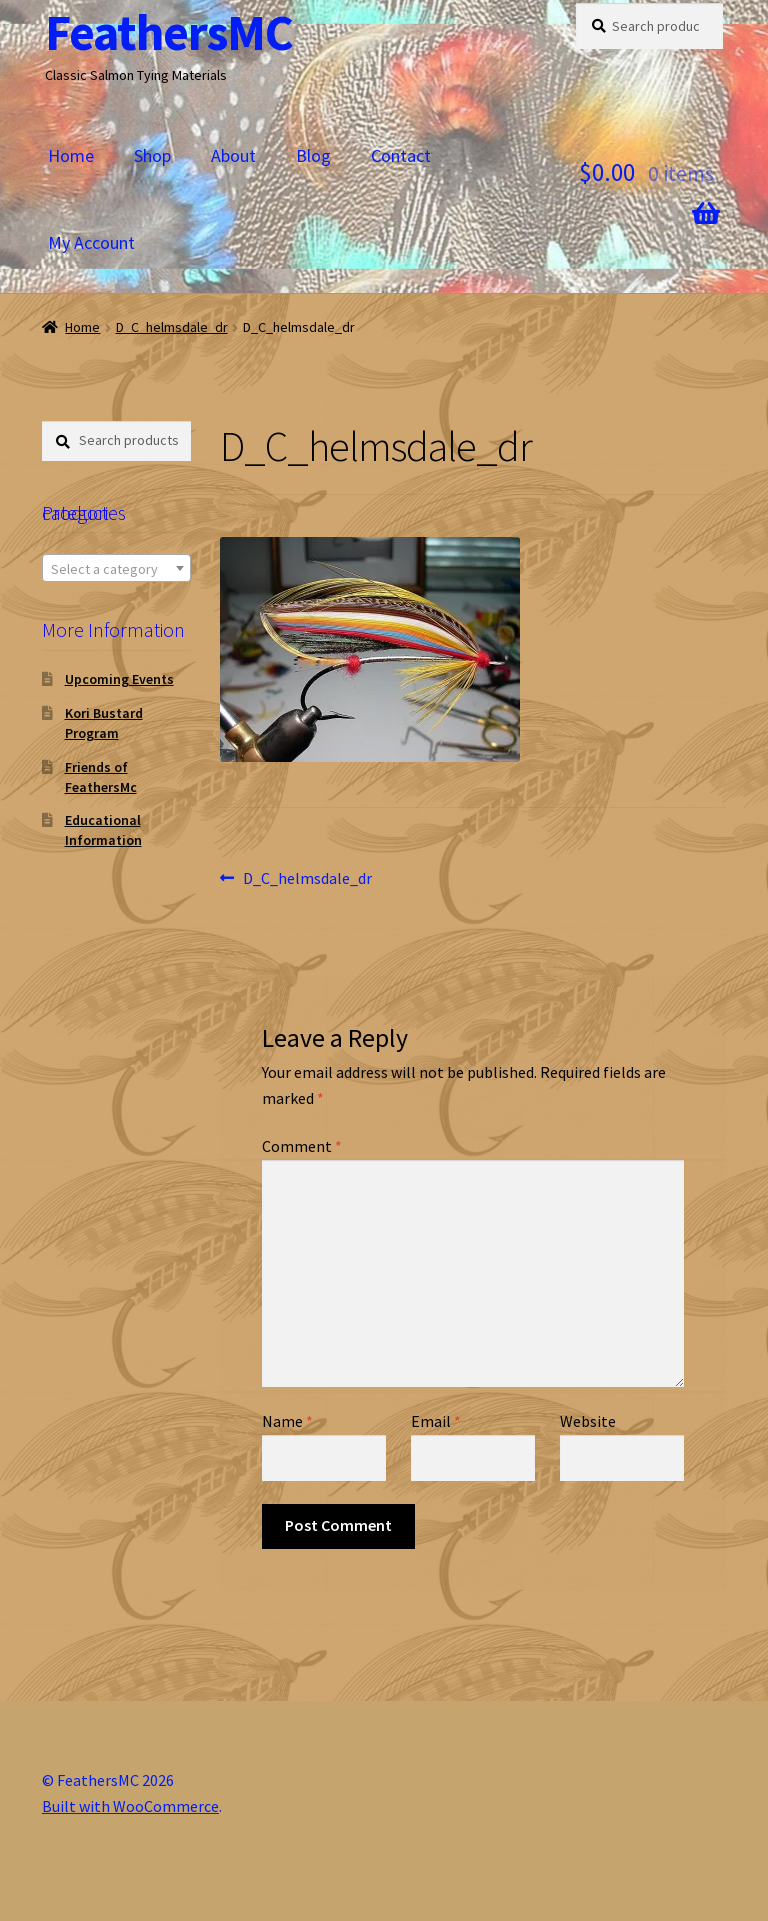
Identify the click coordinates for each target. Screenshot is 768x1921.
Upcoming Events (119, 679)
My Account (91, 242)
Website (588, 1421)
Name (287, 1421)
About (233, 155)
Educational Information (103, 830)
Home (71, 155)
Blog (313, 155)
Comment (302, 1146)
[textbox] (116, 569)
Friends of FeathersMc (101, 777)
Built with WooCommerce (130, 1806)
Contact (401, 155)
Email (436, 1421)
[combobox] (116, 568)
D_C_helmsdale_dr (172, 327)
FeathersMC (169, 32)
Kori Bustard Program (104, 723)
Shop (152, 155)
